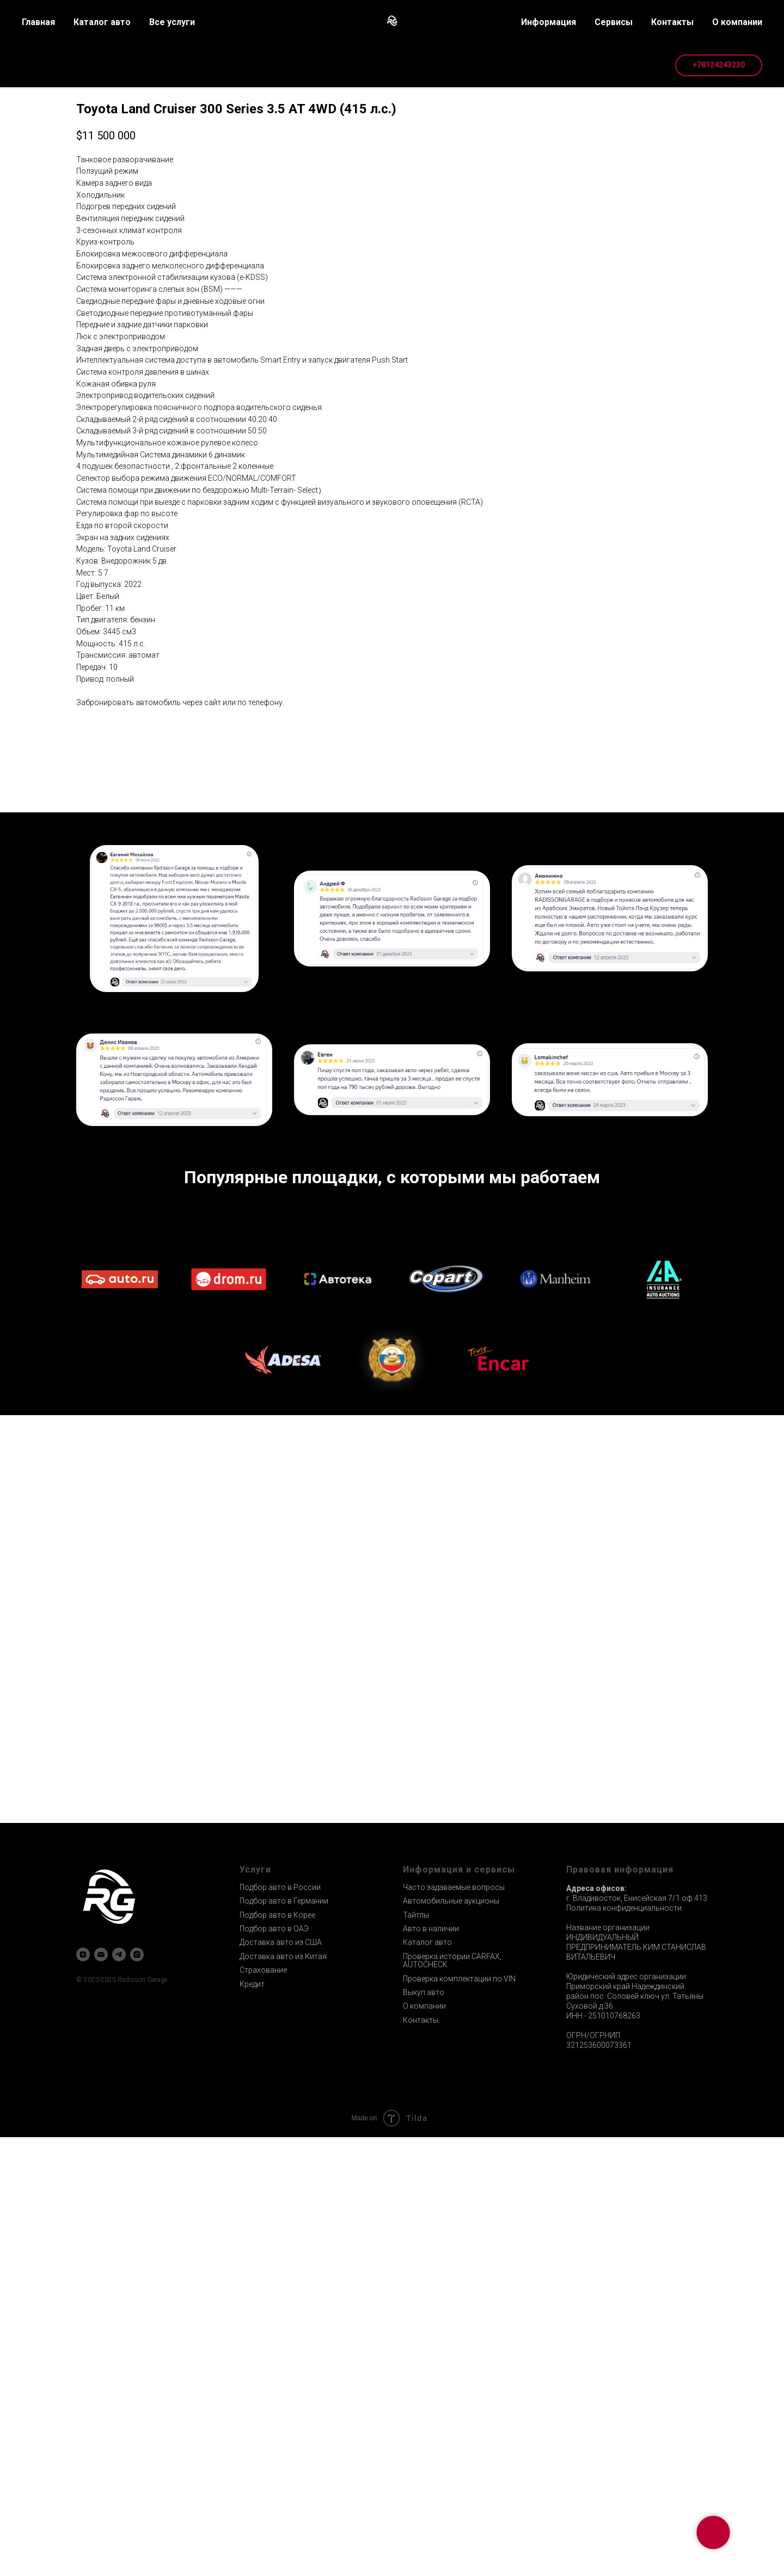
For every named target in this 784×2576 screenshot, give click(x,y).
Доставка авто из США (281, 2381)
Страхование (263, 2408)
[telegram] (119, 2393)
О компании (424, 2444)
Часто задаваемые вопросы (454, 2326)
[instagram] (137, 2393)
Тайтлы (416, 2353)
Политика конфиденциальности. (624, 2346)
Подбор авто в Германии (284, 2339)
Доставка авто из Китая (283, 2395)
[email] (101, 2393)
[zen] (83, 2393)
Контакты (420, 2459)
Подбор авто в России (280, 2326)
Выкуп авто (423, 2431)
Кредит (252, 2423)
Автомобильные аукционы (451, 2339)
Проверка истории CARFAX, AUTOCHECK (452, 2399)
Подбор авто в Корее (277, 2353)
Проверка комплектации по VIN (459, 2417)
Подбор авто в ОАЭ (274, 2367)
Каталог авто (427, 2381)
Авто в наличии (431, 2367)
